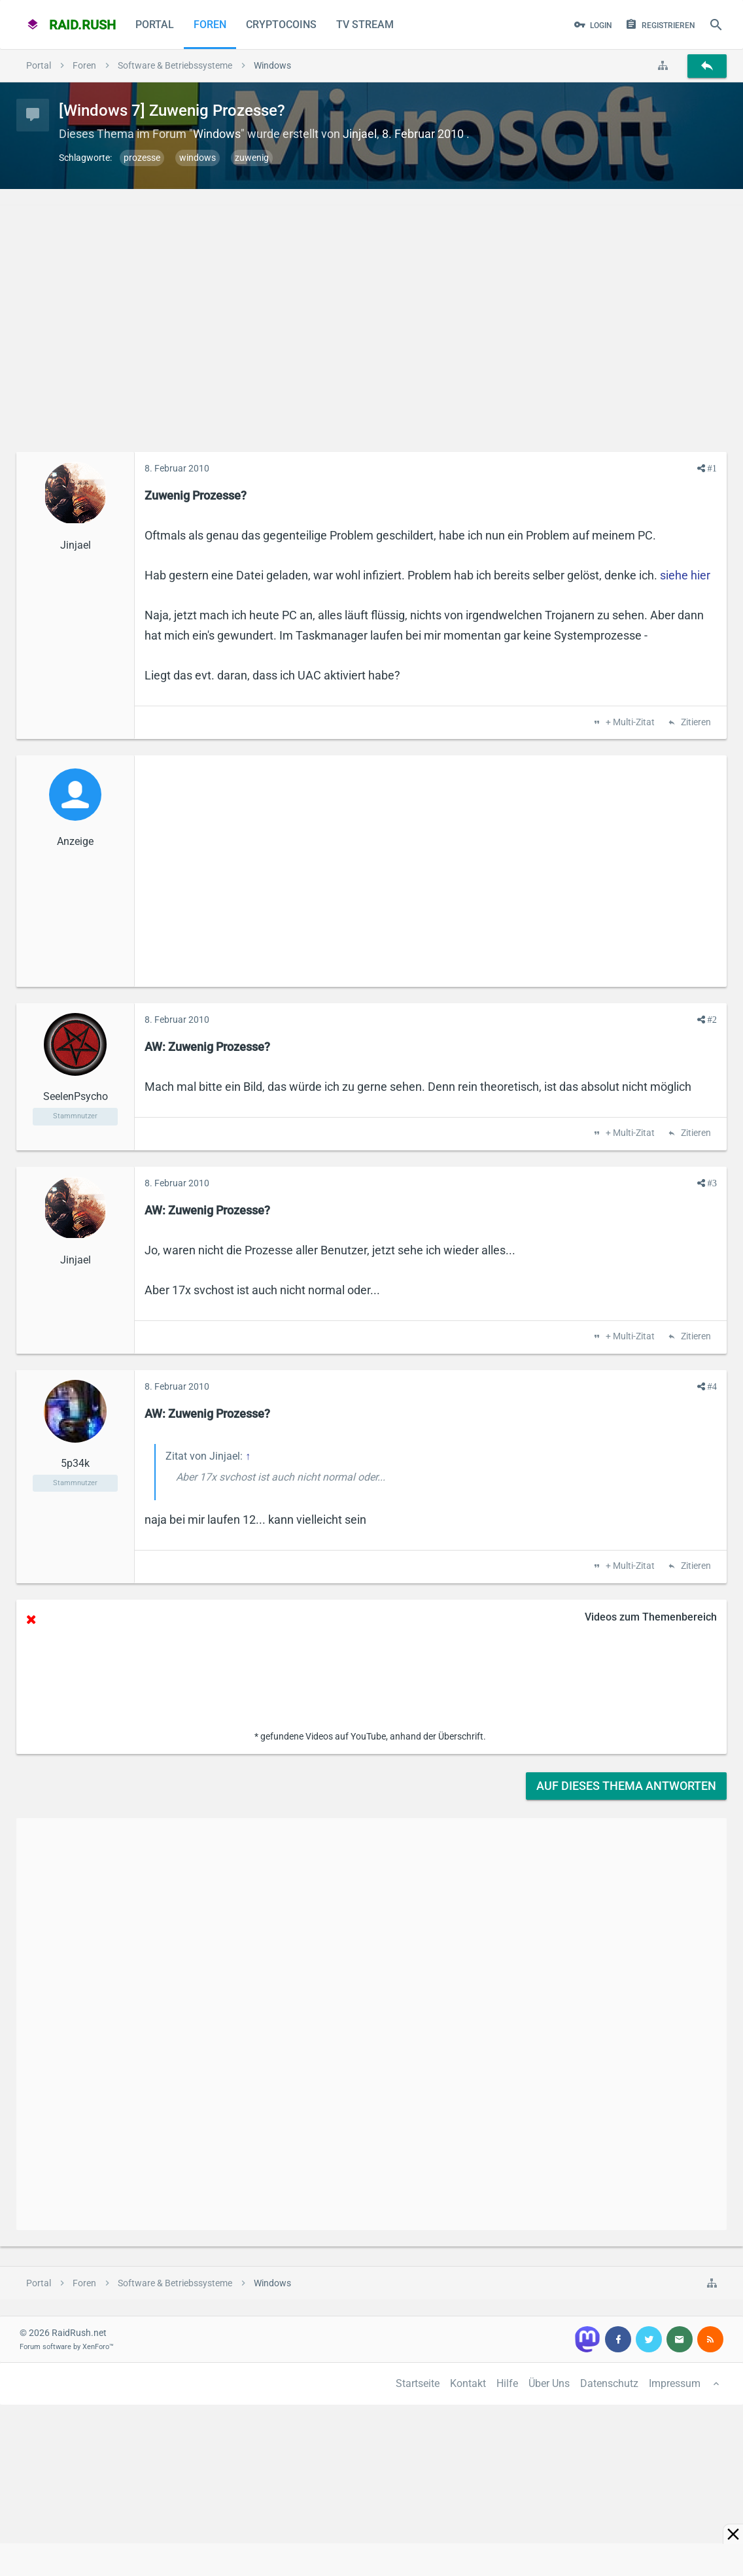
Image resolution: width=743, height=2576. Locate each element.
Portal (154, 24)
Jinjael (360, 134)
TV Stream (365, 24)
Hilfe (507, 2383)
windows (197, 157)
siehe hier (685, 575)
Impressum (674, 2383)
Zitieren (695, 722)
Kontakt (468, 2383)
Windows (217, 134)
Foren (210, 24)
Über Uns (549, 2383)
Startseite (418, 2383)
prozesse (142, 157)
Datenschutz (609, 2383)
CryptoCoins (281, 24)
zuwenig (252, 157)
